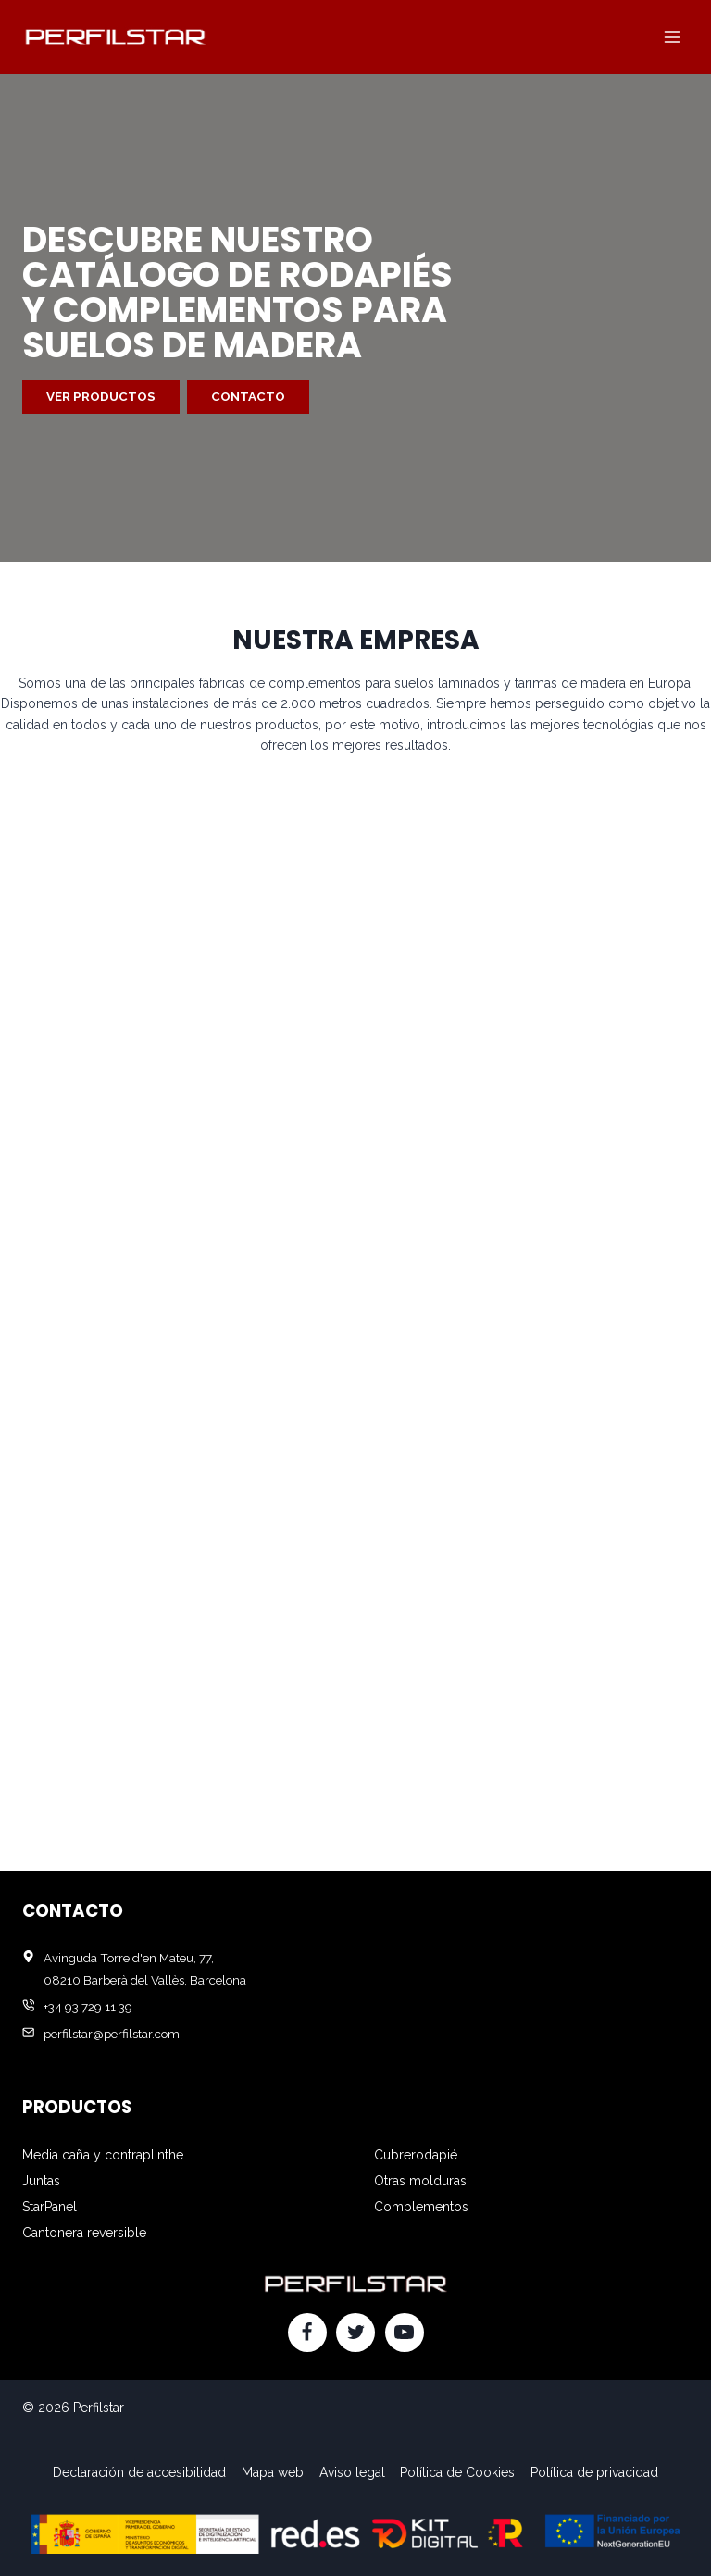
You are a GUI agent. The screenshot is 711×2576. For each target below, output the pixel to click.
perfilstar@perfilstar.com (112, 2033)
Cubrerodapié (415, 2154)
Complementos (421, 2206)
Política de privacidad (594, 2472)
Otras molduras (420, 2180)
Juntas (41, 2180)
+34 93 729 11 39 (88, 2006)
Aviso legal (352, 2472)
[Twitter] (355, 2332)
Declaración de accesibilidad (139, 2472)
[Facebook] (307, 2332)
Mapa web (273, 2472)
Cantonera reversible (84, 2232)
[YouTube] (404, 2332)
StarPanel (49, 2206)
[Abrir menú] (672, 36)
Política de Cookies (457, 2472)
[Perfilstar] (114, 36)
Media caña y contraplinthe (102, 2154)
